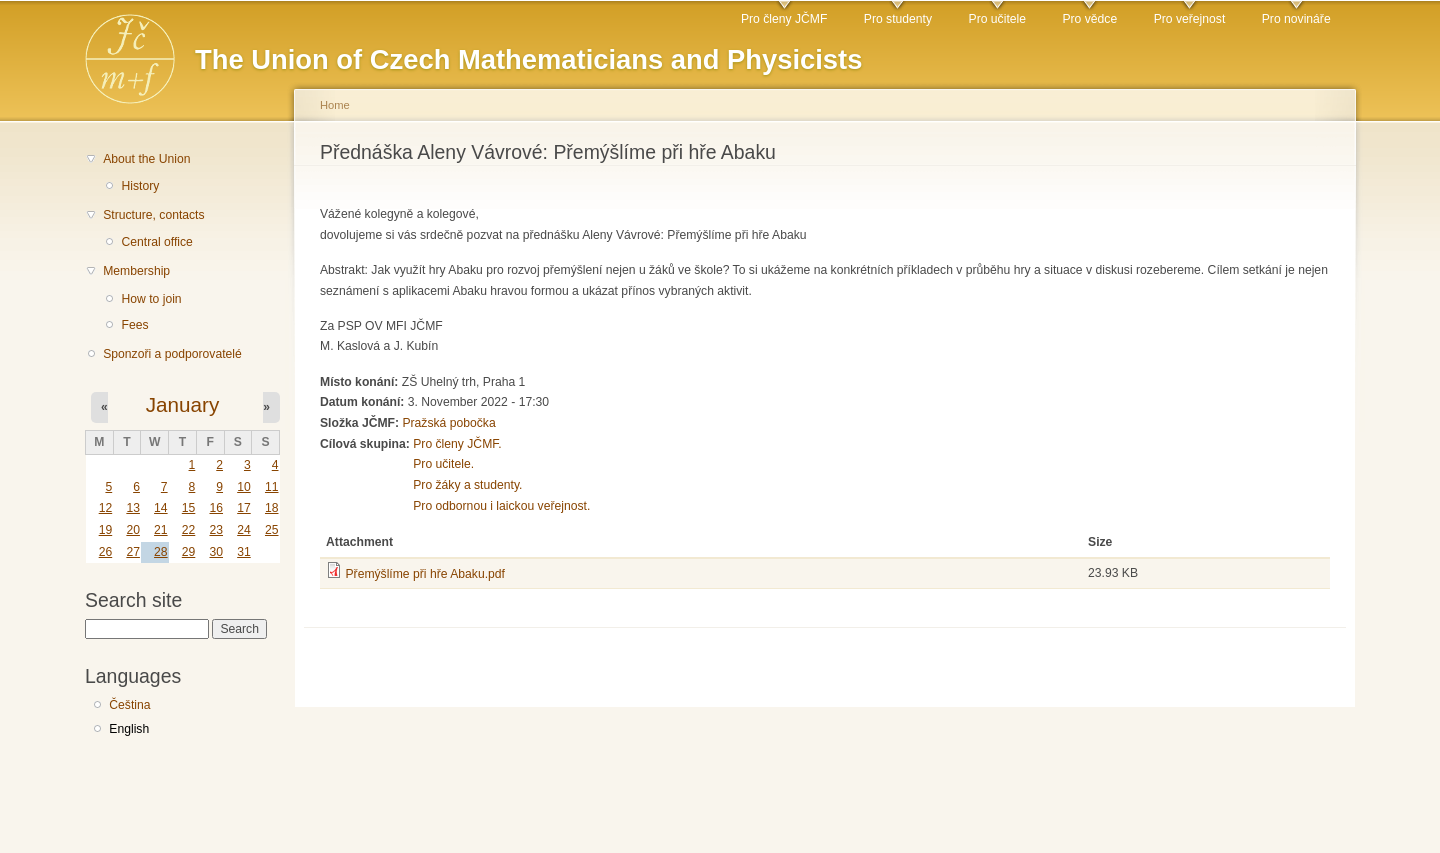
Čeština (129, 705)
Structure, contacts (153, 215)
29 (189, 552)
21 (161, 530)
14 (161, 508)
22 (189, 530)
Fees (134, 325)
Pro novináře (1296, 19)
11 (272, 487)
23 (216, 530)
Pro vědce (1089, 19)
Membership (136, 271)
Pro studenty (898, 19)
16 (216, 508)
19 (106, 530)
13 (133, 508)
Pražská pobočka (448, 423)
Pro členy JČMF (784, 19)
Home (335, 105)
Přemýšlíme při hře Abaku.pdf (424, 574)
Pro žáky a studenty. (467, 485)
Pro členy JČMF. (457, 444)
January (183, 404)
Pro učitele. (443, 464)
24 (244, 530)
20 (133, 530)
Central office (156, 242)
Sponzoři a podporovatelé (172, 354)
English (129, 729)
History (140, 186)
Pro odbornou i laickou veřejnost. (501, 506)
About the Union (146, 159)
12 (106, 508)
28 (161, 552)
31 (244, 552)
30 (216, 552)
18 (272, 508)
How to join (151, 299)
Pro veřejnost (1190, 19)
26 (106, 552)
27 (133, 552)
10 (244, 487)
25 (272, 530)
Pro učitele (997, 19)
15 (189, 508)
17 (244, 508)
